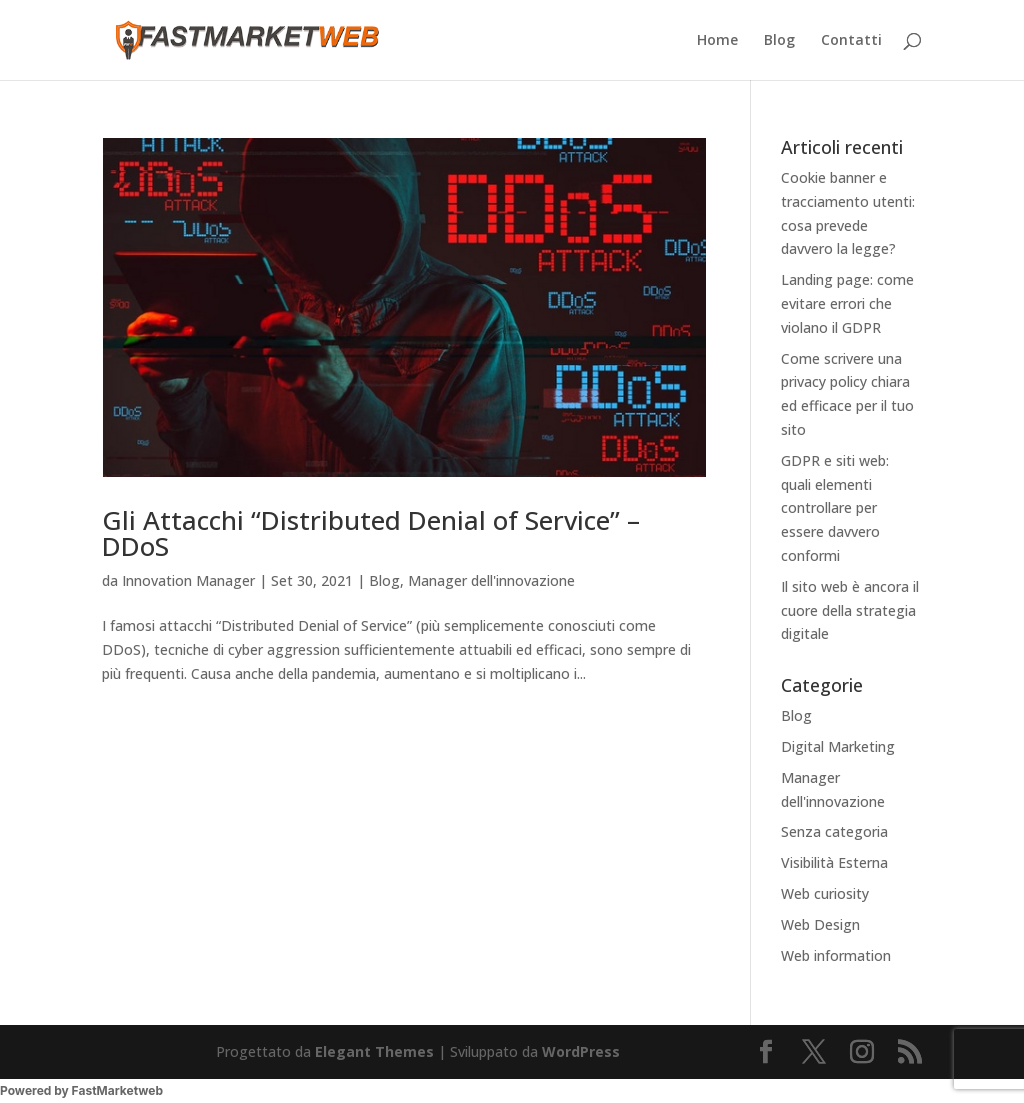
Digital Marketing (838, 746)
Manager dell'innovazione (491, 580)
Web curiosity (825, 893)
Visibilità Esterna (834, 862)
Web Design (820, 924)
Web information (836, 955)
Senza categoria (834, 831)
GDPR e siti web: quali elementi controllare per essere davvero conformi (835, 508)
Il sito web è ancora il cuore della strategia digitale (850, 610)
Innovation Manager (188, 580)
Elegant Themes (374, 1051)
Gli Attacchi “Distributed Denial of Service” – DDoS (371, 533)
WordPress (581, 1051)
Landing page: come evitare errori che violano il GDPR (847, 303)
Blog (779, 41)
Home (717, 41)
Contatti (851, 41)
